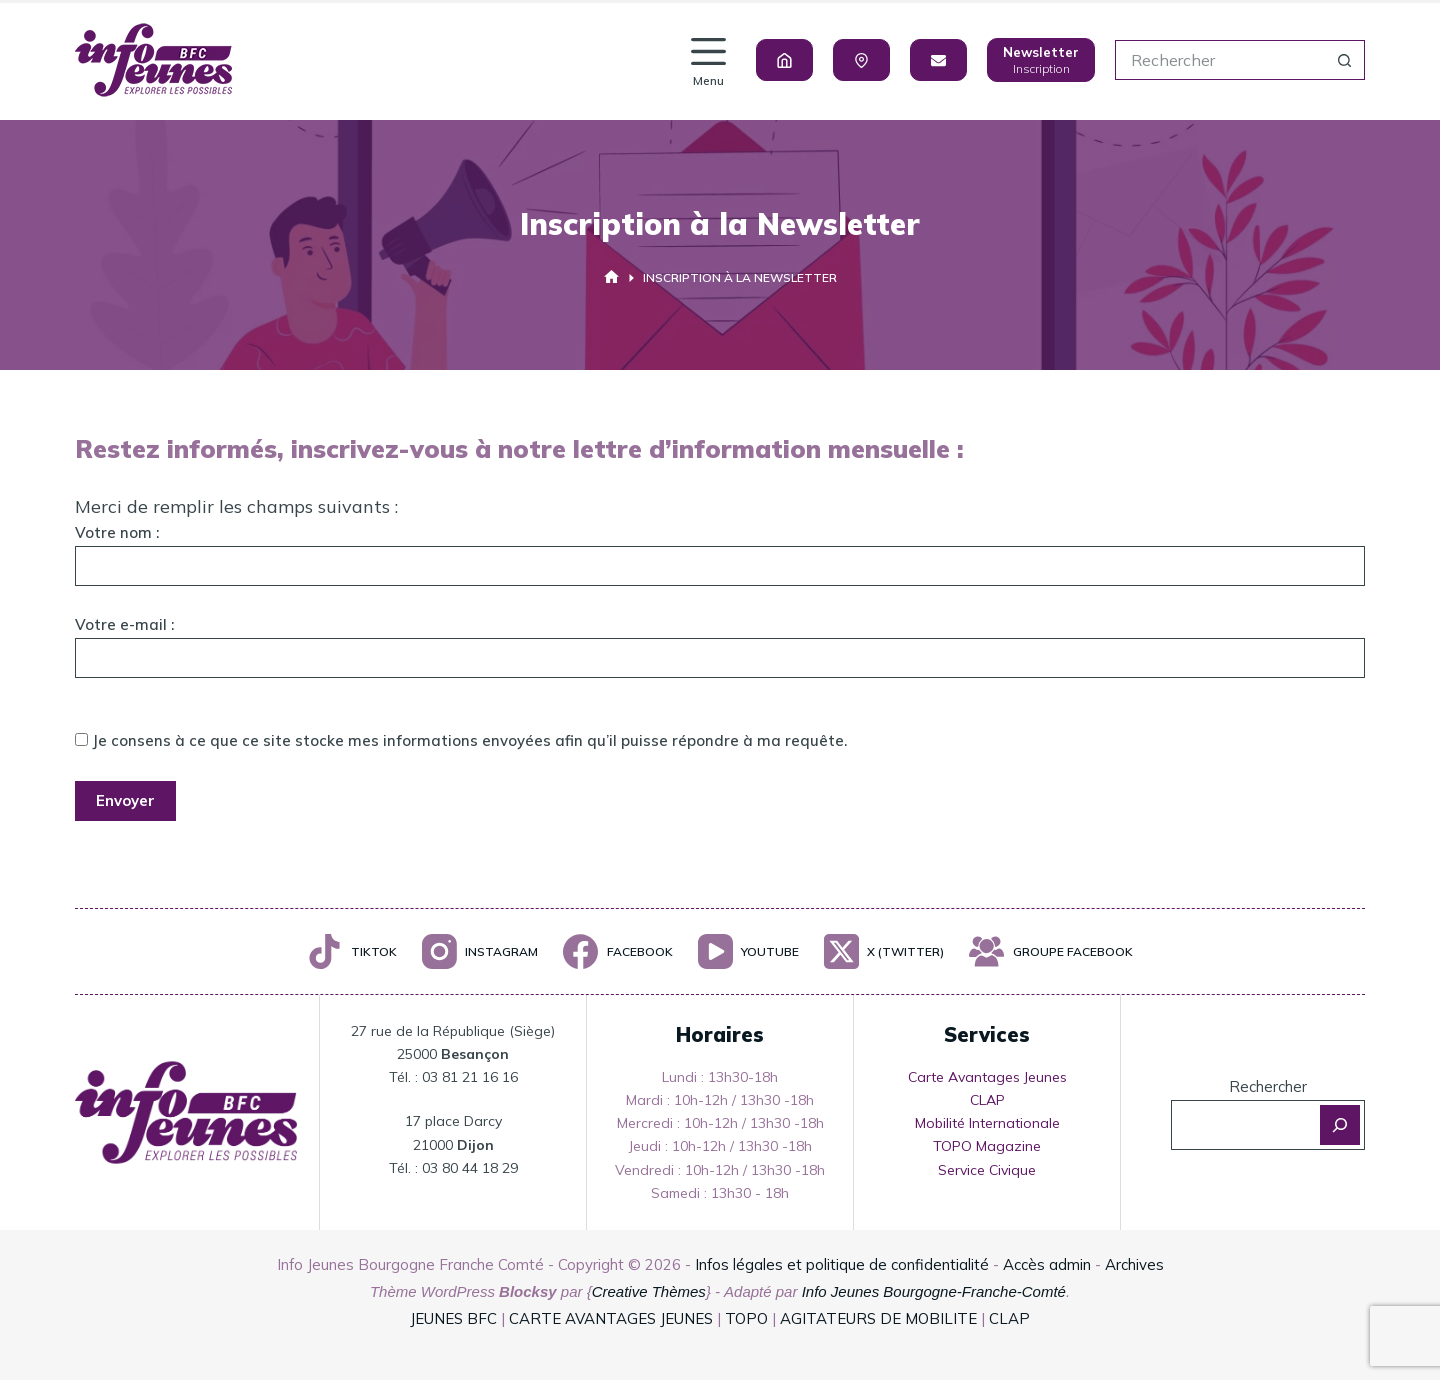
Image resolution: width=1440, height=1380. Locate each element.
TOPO (746, 1318)
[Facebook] (617, 951)
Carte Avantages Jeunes (987, 1077)
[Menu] (708, 60)
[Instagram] (480, 951)
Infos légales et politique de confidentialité (842, 1264)
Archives (1134, 1264)
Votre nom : (720, 549)
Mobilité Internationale (987, 1123)
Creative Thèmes (649, 1291)
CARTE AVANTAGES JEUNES (609, 1318)
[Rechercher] (1340, 1125)
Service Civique (987, 1170)
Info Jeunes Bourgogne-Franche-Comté (934, 1291)
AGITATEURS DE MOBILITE (878, 1318)
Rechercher (1268, 1086)
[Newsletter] (1041, 60)
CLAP (987, 1100)
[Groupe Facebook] (1050, 951)
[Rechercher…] (1220, 60)
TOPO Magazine (987, 1146)
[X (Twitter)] (884, 951)
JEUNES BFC (453, 1318)
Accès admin (1047, 1264)
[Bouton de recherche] (1345, 60)
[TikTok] (351, 951)
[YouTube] (748, 951)
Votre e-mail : (720, 641)
